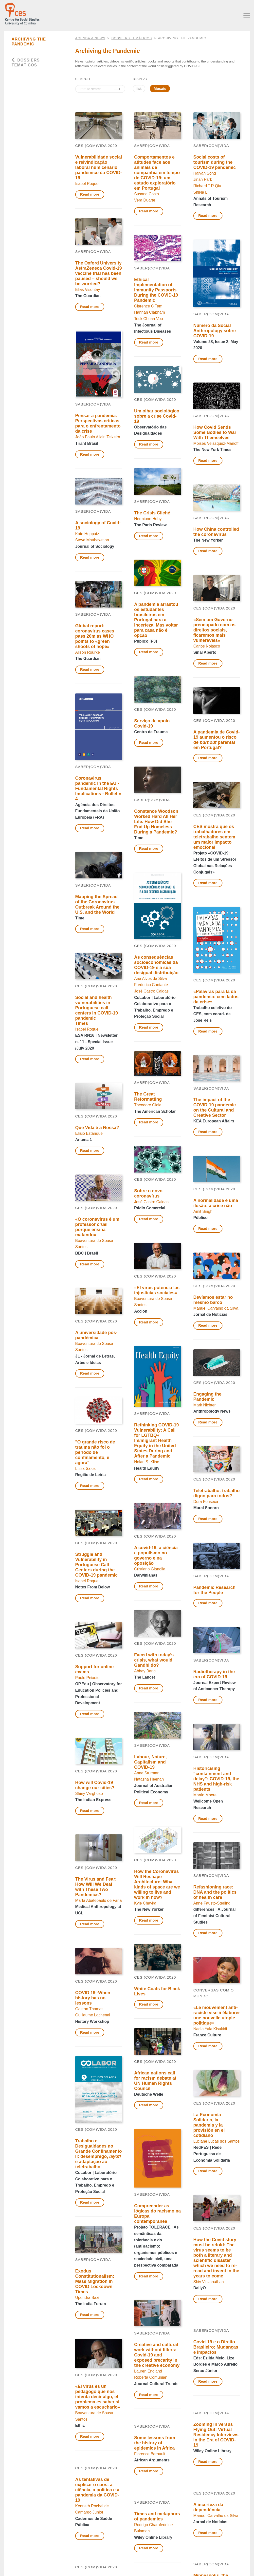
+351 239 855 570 (111, 1620)
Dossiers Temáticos (131, 38)
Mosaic (160, 88)
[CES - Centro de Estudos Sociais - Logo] (22, 13)
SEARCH (82, 79)
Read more (89, 194)
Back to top (235, 1571)
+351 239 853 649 (195, 1620)
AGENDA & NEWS (90, 38)
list (138, 89)
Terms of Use (16, 1625)
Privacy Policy (16, 1620)
